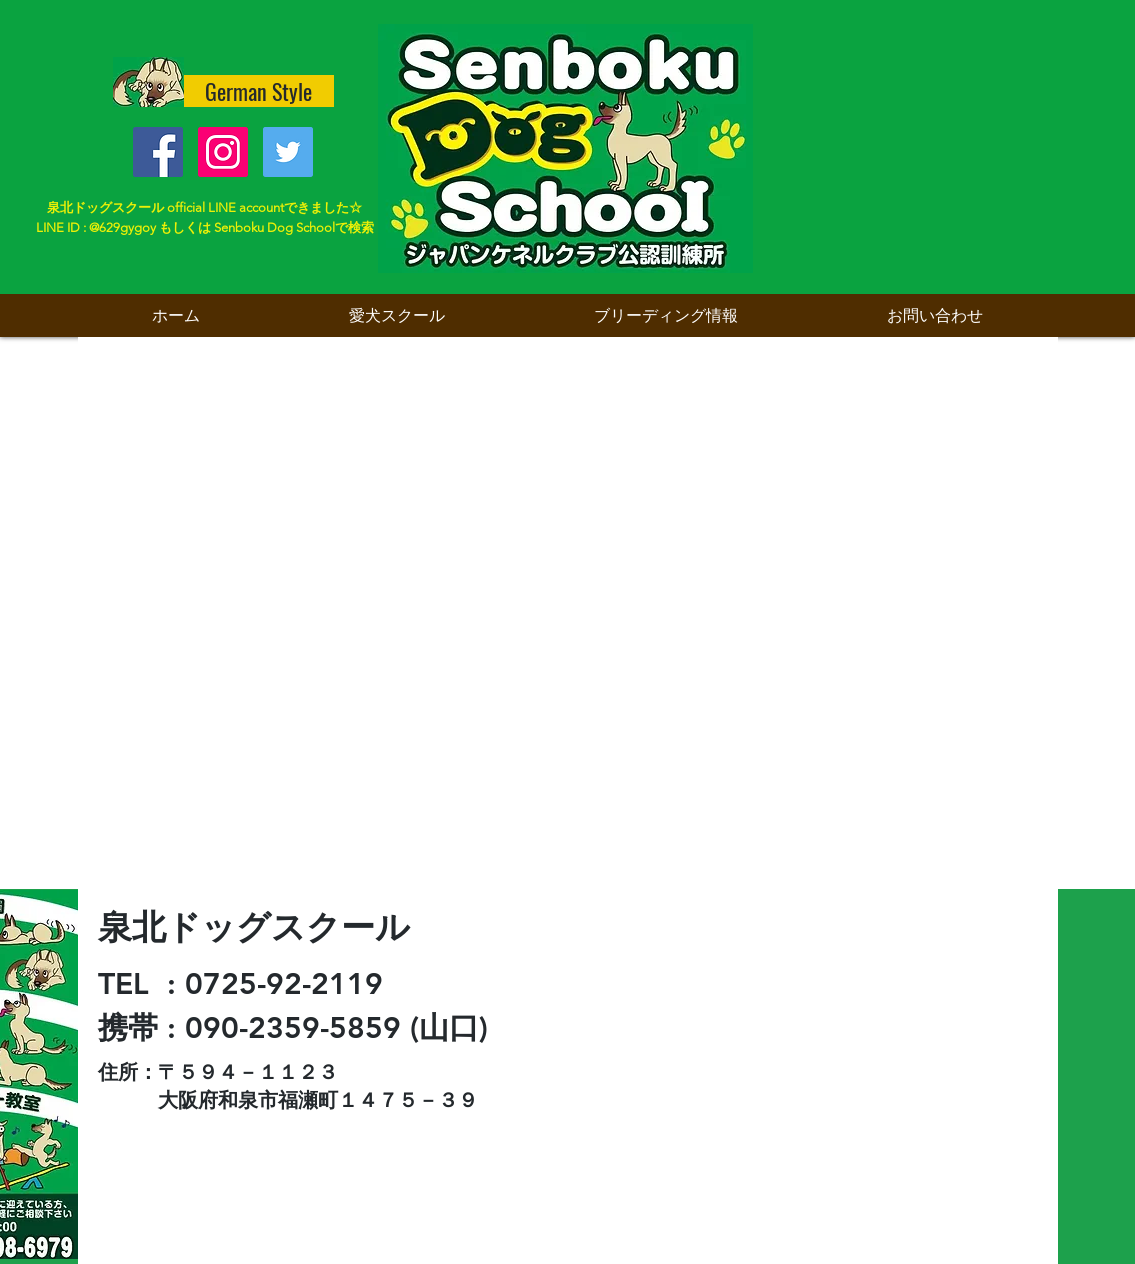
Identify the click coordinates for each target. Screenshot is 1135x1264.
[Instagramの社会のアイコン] (223, 152)
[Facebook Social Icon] (158, 152)
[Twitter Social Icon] (288, 152)
